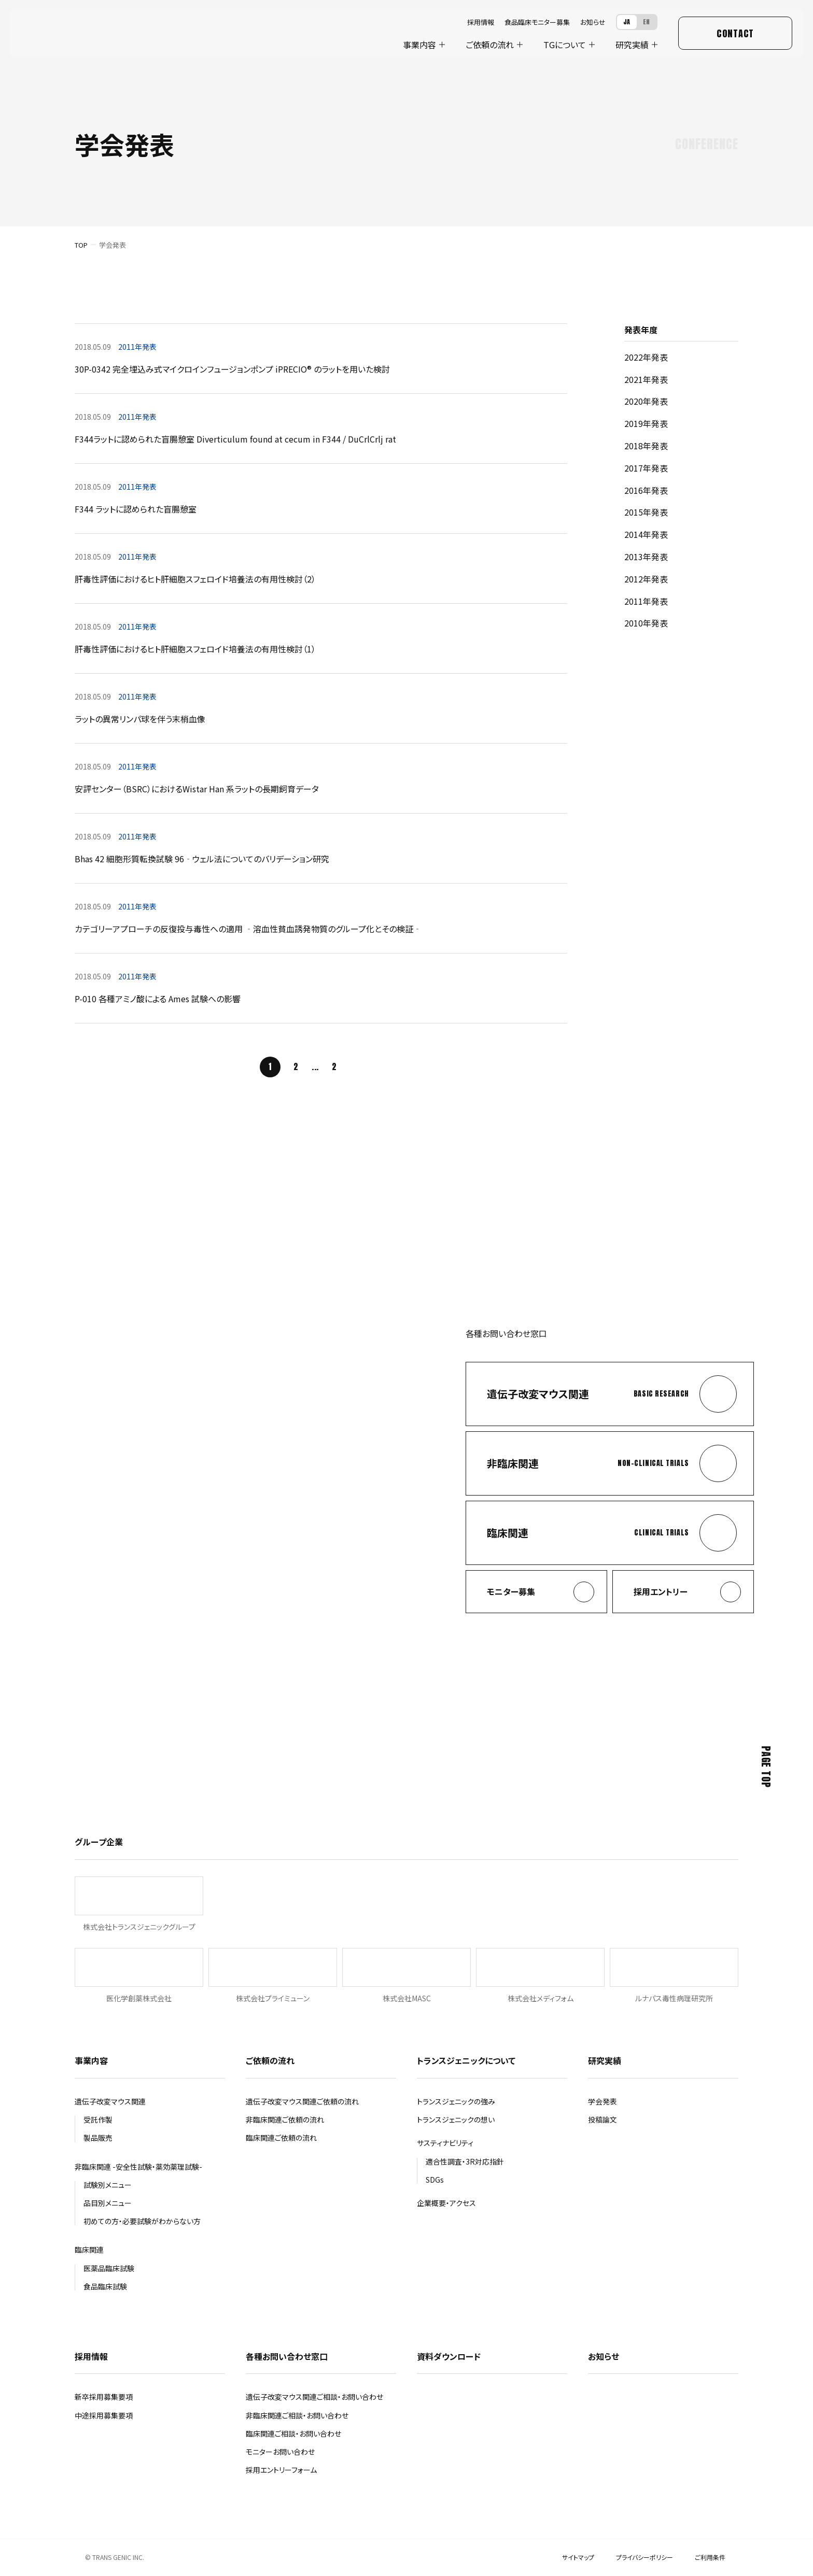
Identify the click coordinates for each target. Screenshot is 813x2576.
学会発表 (602, 2101)
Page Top (766, 1766)
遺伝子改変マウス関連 (110, 2101)
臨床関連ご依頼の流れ (281, 2137)
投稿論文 (602, 2119)
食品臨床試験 (105, 2286)
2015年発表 (646, 512)
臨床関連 (89, 2249)
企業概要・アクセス (446, 2203)
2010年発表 (646, 623)
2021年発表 (646, 379)
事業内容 (419, 44)
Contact (735, 33)
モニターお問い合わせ (280, 2451)
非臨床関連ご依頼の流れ (285, 2119)
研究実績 (632, 44)
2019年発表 (646, 423)
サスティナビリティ (445, 2143)
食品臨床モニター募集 (537, 22)
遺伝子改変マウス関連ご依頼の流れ (302, 2101)
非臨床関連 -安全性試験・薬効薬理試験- (138, 2166)
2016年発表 (646, 490)
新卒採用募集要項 (104, 2397)
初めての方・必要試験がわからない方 (142, 2221)
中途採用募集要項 (104, 2415)
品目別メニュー (107, 2203)
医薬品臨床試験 (108, 2268)
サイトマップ (578, 2557)
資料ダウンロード (449, 2356)
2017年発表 (646, 468)
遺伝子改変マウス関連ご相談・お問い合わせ (314, 2397)
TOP (81, 245)
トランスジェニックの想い (456, 2119)
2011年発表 (646, 601)
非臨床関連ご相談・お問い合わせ (297, 2415)
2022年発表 (646, 357)
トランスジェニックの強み (456, 2101)
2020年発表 (646, 401)
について (564, 44)
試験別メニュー (107, 2185)
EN (646, 21)
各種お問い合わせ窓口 (287, 2356)
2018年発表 (646, 445)
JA (626, 21)
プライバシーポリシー (644, 2557)
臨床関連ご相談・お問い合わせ (293, 2433)
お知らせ (593, 22)
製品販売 (98, 2137)
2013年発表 (646, 556)
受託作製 (98, 2119)
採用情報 (480, 22)
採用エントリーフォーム (281, 2470)
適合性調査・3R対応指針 (465, 2161)
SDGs (435, 2179)
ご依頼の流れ (490, 44)
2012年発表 (646, 579)
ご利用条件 (710, 2557)
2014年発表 (646, 534)
